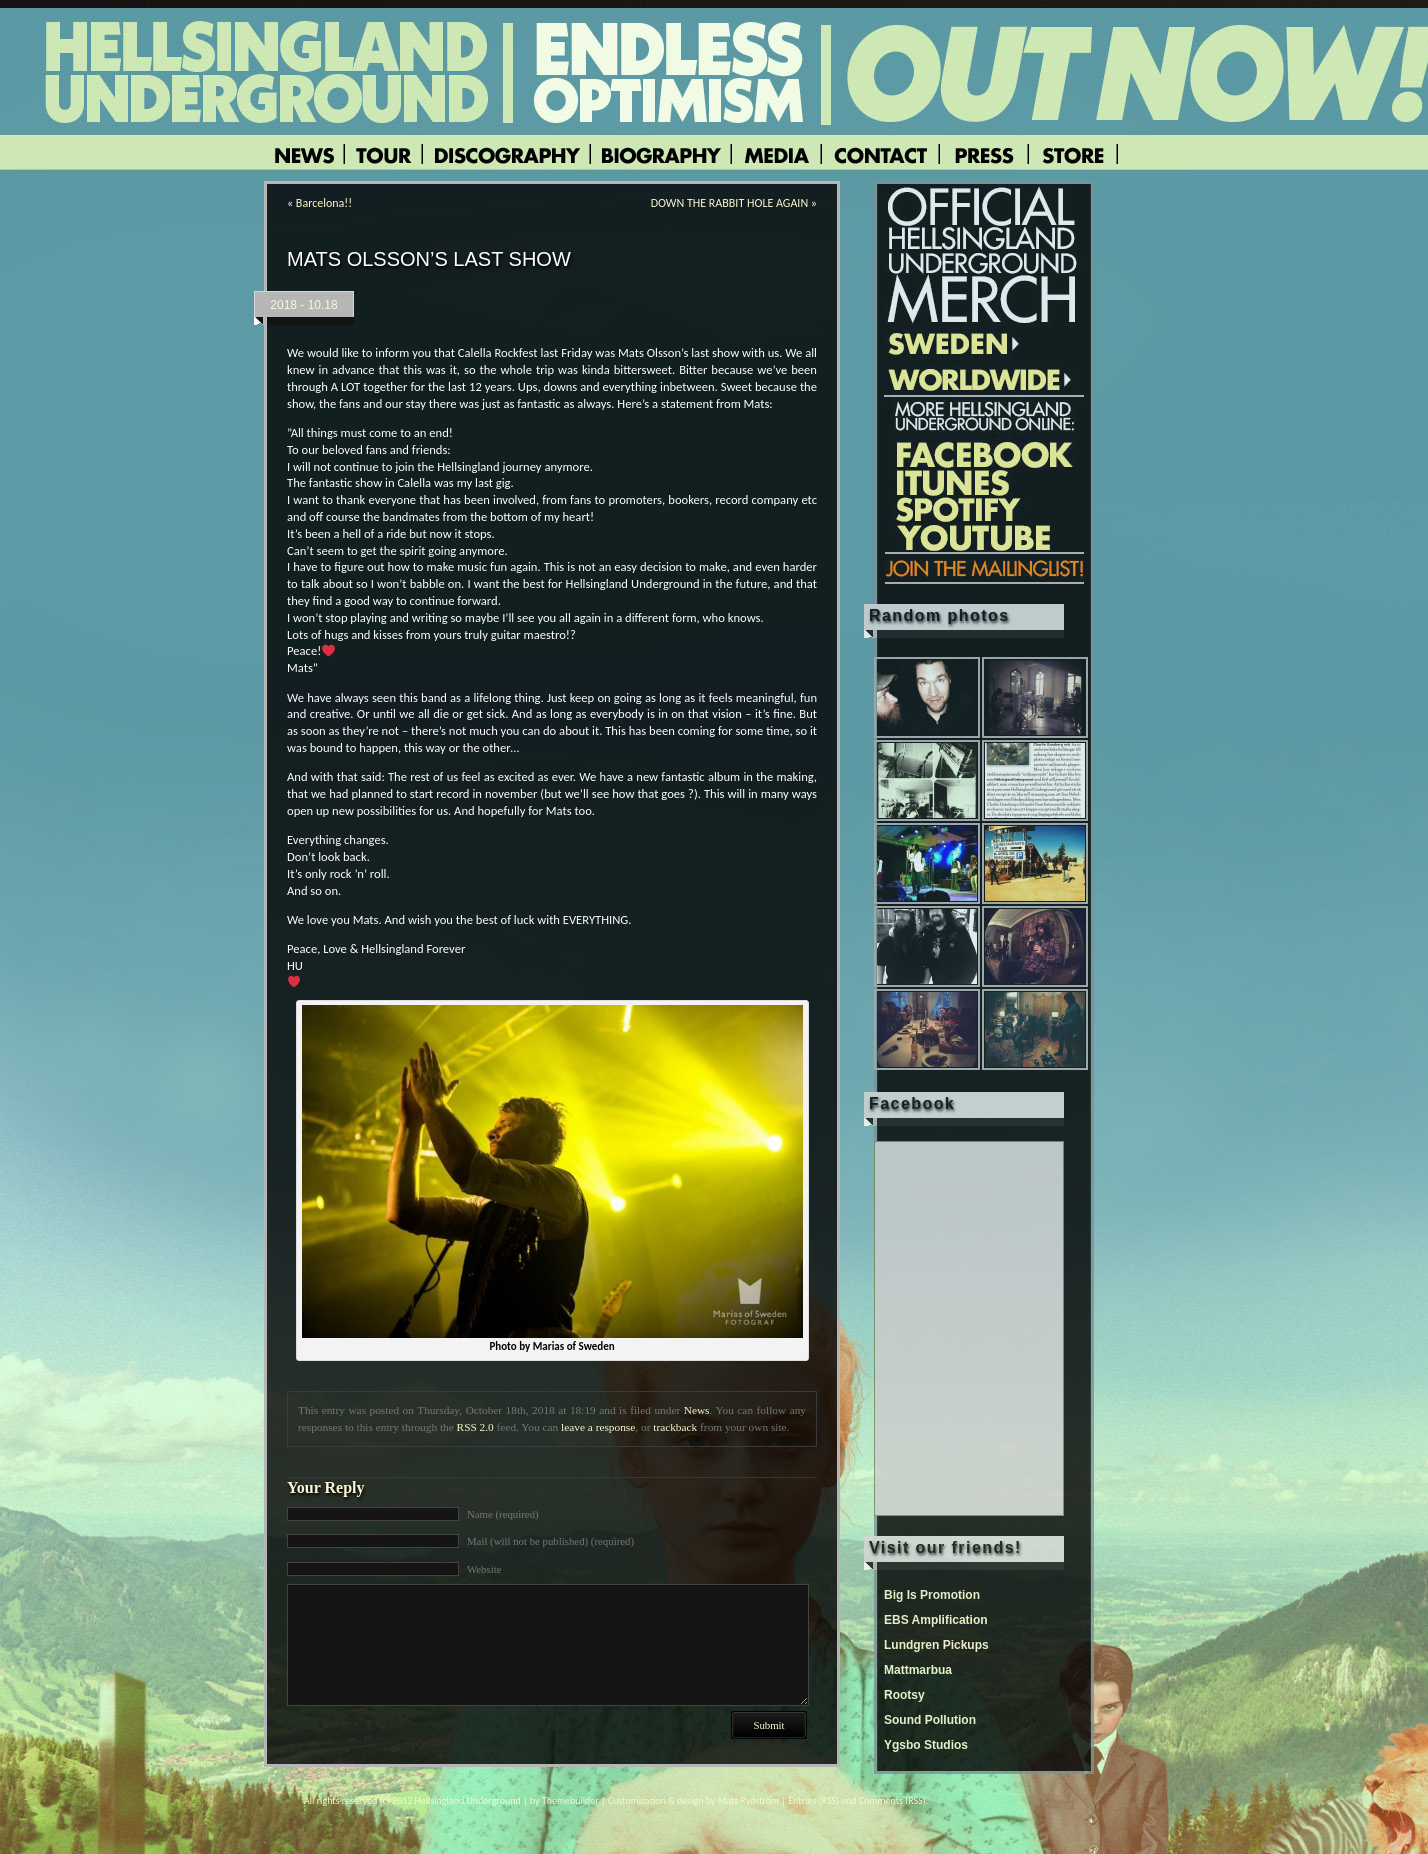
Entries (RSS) (813, 1800)
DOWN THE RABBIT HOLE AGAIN (730, 203)
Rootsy (904, 1695)
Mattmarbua (918, 1670)
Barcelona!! (324, 203)
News (697, 1410)
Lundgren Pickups (936, 1645)
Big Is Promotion (932, 1595)
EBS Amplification (936, 1620)
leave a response (598, 1427)
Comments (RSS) (892, 1800)
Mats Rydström (748, 1800)
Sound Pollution (930, 1720)
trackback (675, 1427)
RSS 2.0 (475, 1427)
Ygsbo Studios (926, 1745)
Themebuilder (570, 1800)
